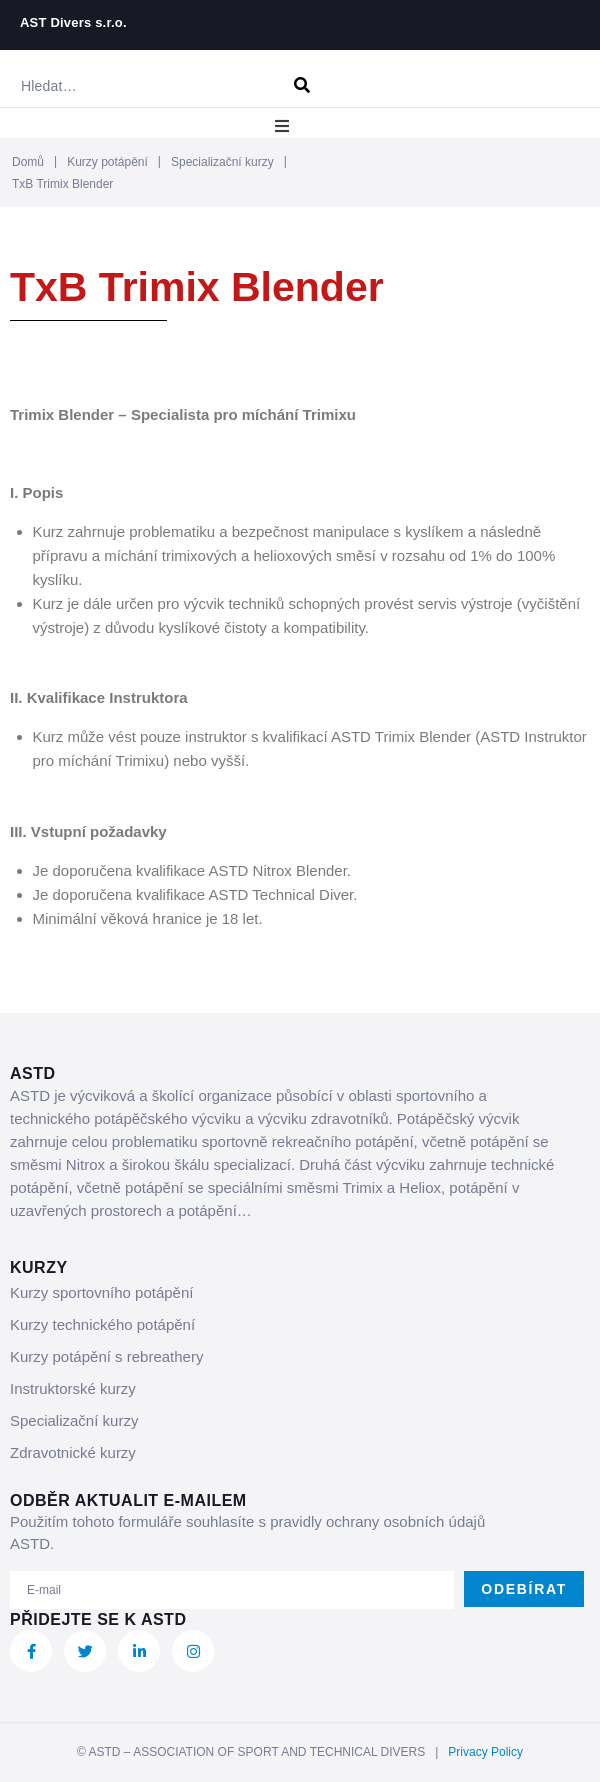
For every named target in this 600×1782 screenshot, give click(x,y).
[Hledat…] (142, 86)
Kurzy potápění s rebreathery (106, 1356)
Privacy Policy (485, 1752)
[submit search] (302, 85)
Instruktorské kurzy (73, 1388)
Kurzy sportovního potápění (101, 1292)
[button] (282, 126)
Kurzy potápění (107, 162)
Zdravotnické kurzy (73, 1452)
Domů (28, 162)
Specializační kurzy (222, 162)
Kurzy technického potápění (102, 1324)
